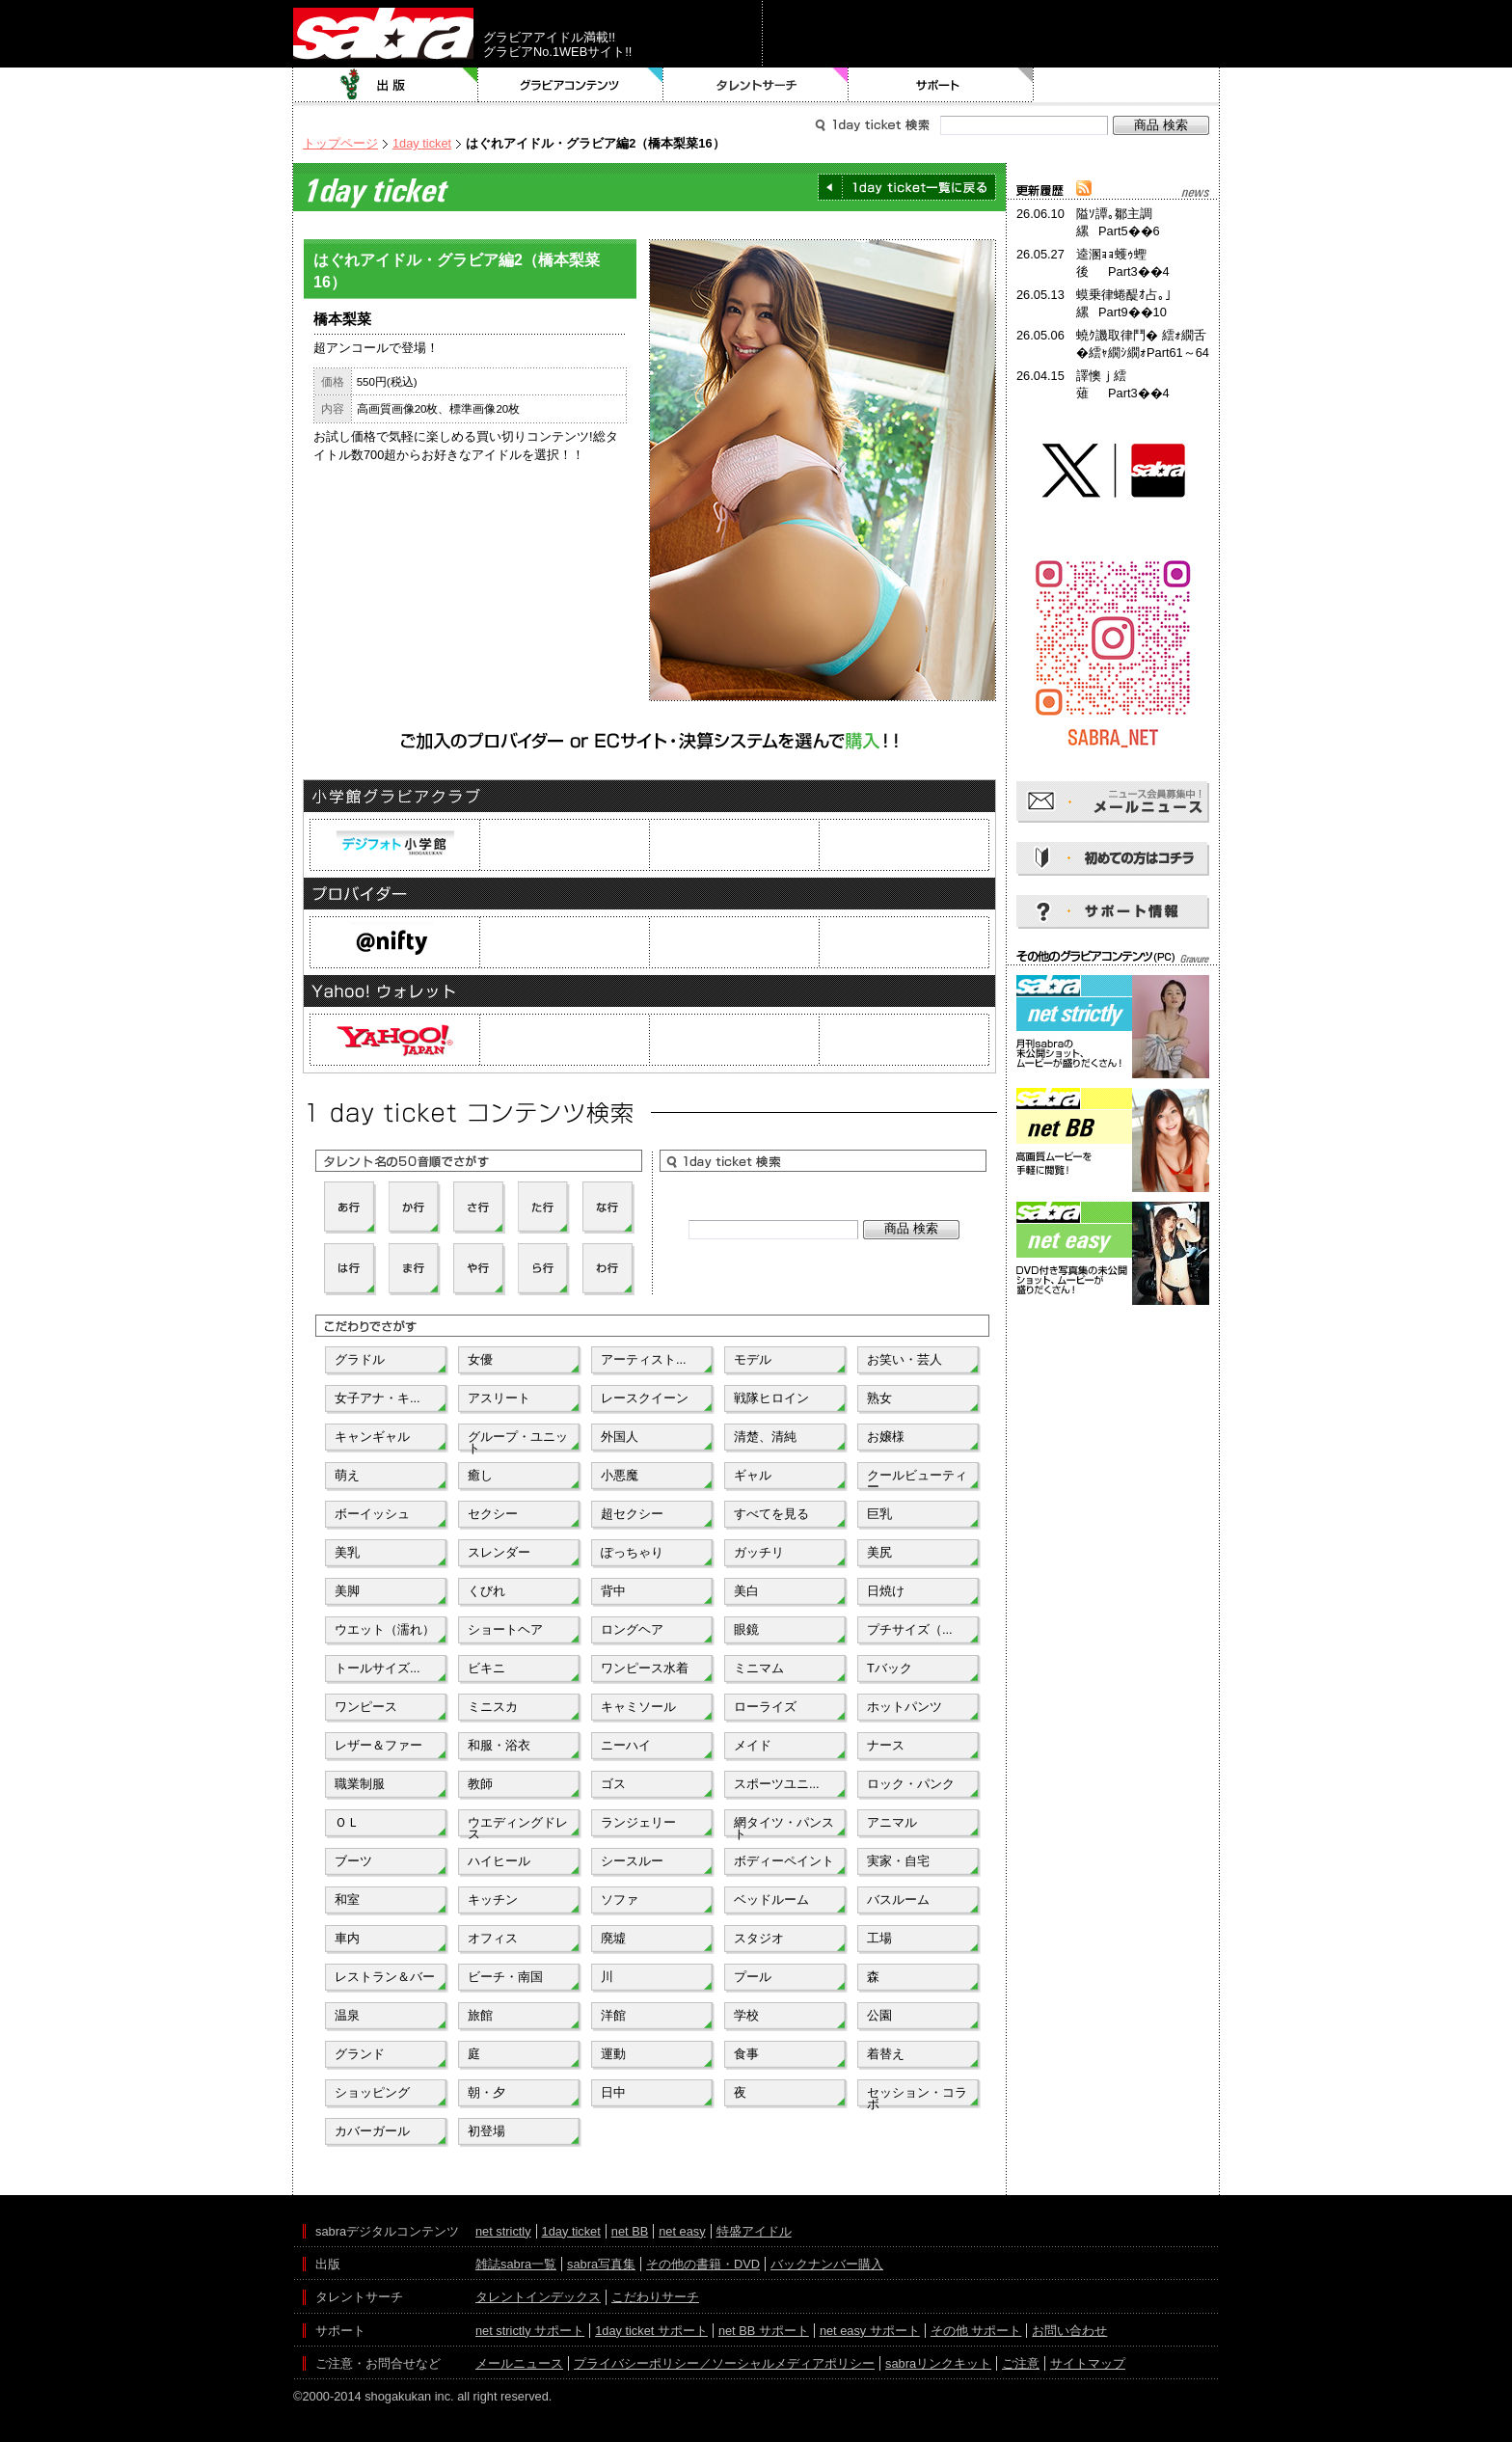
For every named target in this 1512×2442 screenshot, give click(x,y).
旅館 (480, 2015)
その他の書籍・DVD (703, 2264)
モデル (752, 1359)
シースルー (632, 1861)
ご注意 (1021, 2363)
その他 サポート (976, 2330)
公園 (879, 2015)
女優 (480, 1359)
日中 (613, 2092)
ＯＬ (347, 1822)
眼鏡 (746, 1629)
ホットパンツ (904, 1706)
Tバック (889, 1668)
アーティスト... (644, 1359)
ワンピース (366, 1706)
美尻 (879, 1552)
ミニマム (759, 1668)
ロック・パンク (911, 1784)
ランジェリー (638, 1822)
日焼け (885, 1591)
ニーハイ (626, 1745)
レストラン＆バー (385, 1976)
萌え (347, 1475)
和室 (347, 1899)
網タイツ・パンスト (784, 1826)
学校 (746, 2015)
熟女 (879, 1398)
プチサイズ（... (910, 1629)
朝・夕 (486, 2092)
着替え (885, 2054)
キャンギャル (372, 1436)
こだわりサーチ (655, 2297)
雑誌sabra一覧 (515, 2264)
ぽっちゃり (632, 1552)
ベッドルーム (771, 1899)
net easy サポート (870, 2330)
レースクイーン (644, 1398)
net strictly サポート (529, 2330)
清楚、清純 (765, 1436)
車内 (347, 1938)
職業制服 (360, 1784)
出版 (385, 85)
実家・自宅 (898, 1861)
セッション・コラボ (917, 2096)
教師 (480, 1784)
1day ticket (421, 143)
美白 (746, 1591)
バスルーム (898, 1899)
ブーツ (353, 1861)
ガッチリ (759, 1552)
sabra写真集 (601, 2264)
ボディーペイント (784, 1861)
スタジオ (759, 1938)
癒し (480, 1475)
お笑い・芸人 (904, 1359)
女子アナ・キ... (377, 1398)
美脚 (347, 1591)
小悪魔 (619, 1475)
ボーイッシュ (372, 1513)
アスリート (499, 1398)
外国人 (619, 1436)
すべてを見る (771, 1513)
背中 (613, 1591)
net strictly (503, 2231)
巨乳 (879, 1513)
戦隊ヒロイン (771, 1398)
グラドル (360, 1359)
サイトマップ (1087, 2363)
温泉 (347, 2015)
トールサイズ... (377, 1668)
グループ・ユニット (518, 1440)
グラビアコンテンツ (570, 85)
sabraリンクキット (938, 2363)
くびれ (486, 1591)
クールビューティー (917, 1479)
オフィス (493, 1938)
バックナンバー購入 (826, 2264)
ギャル (752, 1475)
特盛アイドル (754, 2231)
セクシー (493, 1513)
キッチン (493, 1899)
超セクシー (632, 1513)
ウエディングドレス (518, 1826)
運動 (613, 2054)
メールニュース (519, 2363)
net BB (629, 2231)
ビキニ (486, 1668)
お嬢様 (885, 1436)
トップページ (340, 143)
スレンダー (499, 1552)
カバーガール (372, 2131)
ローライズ (765, 1706)
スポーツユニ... (777, 1784)
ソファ (619, 1899)
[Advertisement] (1112, 1396)
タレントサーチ (756, 85)
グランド (360, 2054)
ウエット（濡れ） (385, 1629)
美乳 (347, 1552)
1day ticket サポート (651, 2330)
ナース (885, 1745)
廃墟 (613, 1938)
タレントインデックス (538, 2297)
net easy (682, 2231)
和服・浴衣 (499, 1745)
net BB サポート (763, 2330)
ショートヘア (505, 1629)
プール (752, 1976)
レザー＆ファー (378, 1745)
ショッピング (372, 2092)
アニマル (892, 1822)
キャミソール (638, 1706)
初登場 (486, 2131)
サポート (941, 85)
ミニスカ (493, 1706)
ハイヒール (499, 1861)
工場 (879, 1938)
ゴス (613, 1784)
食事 (746, 2054)
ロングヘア (632, 1629)
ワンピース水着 (644, 1668)
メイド (752, 1745)
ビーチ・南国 (505, 1976)
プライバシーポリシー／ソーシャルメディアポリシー (724, 2363)
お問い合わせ (1069, 2330)
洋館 (613, 2015)
